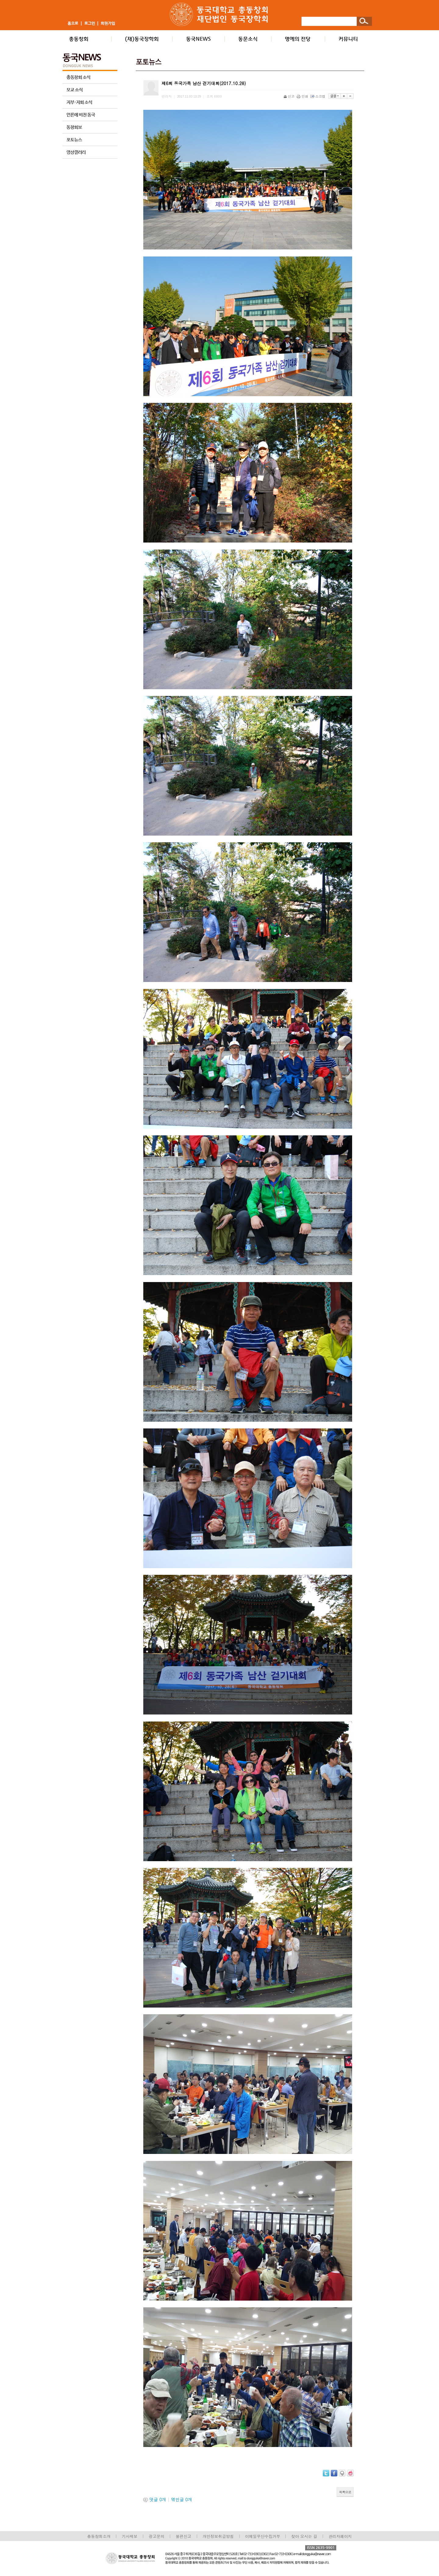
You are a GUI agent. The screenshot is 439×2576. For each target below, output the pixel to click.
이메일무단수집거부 (263, 2536)
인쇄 (303, 96)
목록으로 (345, 2492)
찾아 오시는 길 (304, 2536)
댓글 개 (157, 2499)
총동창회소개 (99, 2536)
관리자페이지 (340, 2536)
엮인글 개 (181, 2499)
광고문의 (156, 2536)
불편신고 (183, 2536)
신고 (289, 96)
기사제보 (129, 2536)
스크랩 (318, 96)
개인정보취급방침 (218, 2536)
